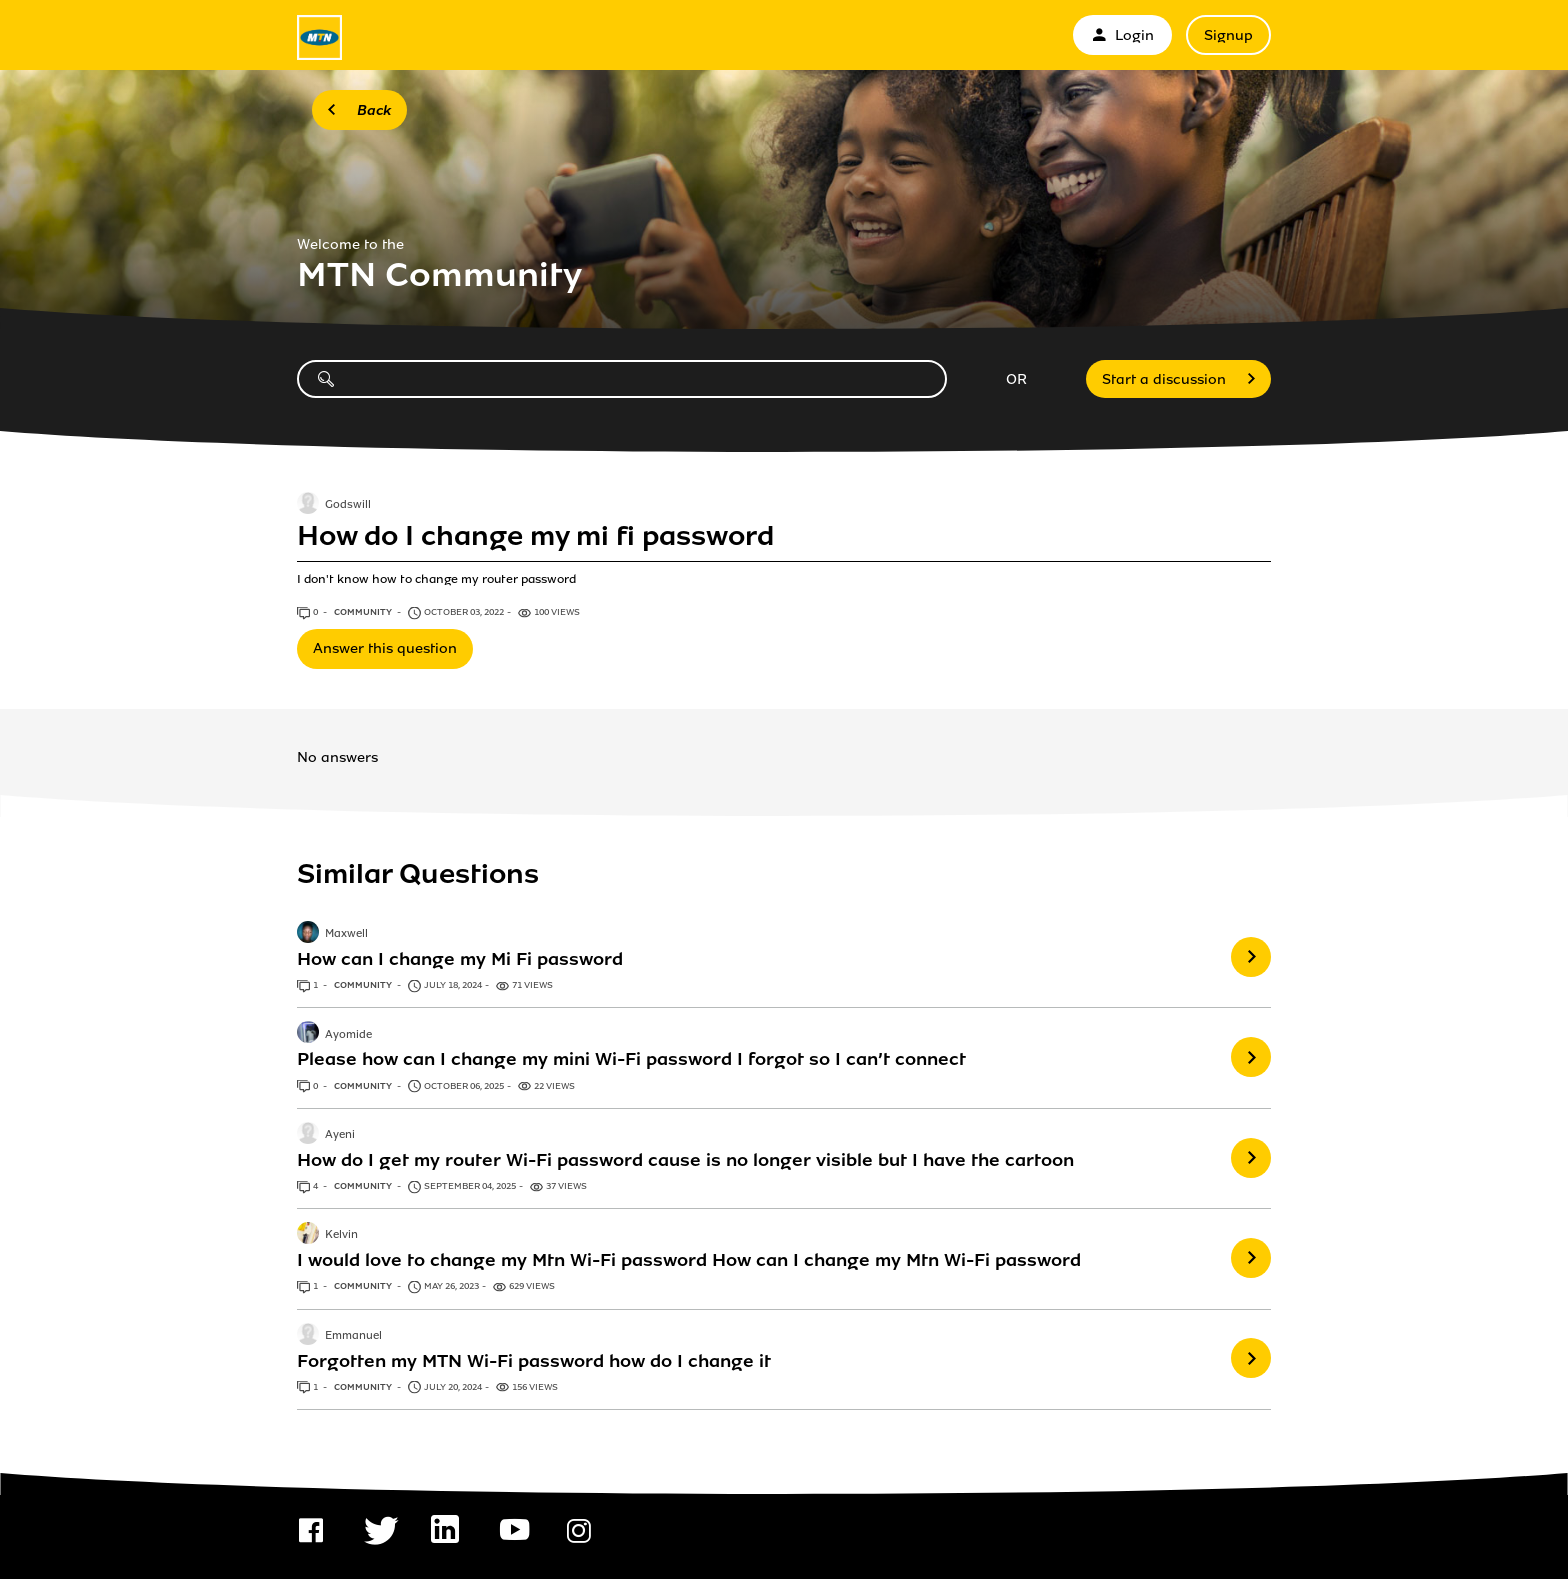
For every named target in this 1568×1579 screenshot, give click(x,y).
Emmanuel (353, 1336)
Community (364, 612)
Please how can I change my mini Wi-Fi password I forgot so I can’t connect (631, 1059)
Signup (1228, 35)
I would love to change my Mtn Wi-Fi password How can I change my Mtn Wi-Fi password (689, 1260)
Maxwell (346, 934)
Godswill (348, 505)
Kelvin (341, 1236)
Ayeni (340, 1135)
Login (1122, 35)
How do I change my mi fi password (535, 536)
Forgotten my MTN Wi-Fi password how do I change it (534, 1361)
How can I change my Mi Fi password (460, 959)
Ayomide (348, 1035)
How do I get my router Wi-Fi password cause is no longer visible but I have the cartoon (685, 1160)
